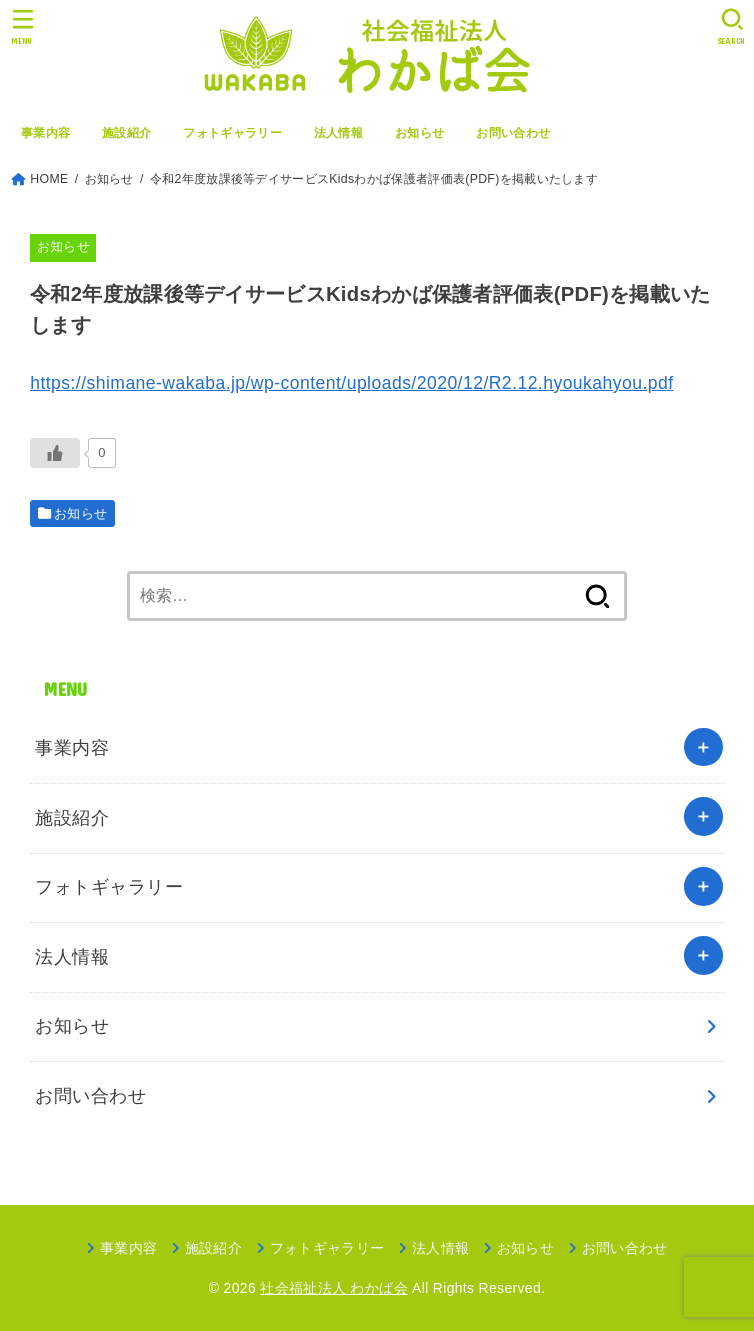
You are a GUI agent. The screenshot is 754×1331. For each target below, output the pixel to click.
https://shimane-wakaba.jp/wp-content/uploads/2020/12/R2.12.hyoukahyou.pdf (351, 383)
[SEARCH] (731, 26)
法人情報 (338, 133)
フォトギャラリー (232, 133)
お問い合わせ (513, 133)
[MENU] (22, 26)
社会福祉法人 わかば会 (334, 1288)
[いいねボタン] (55, 453)
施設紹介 (126, 133)
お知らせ (419, 133)
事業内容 (45, 133)
